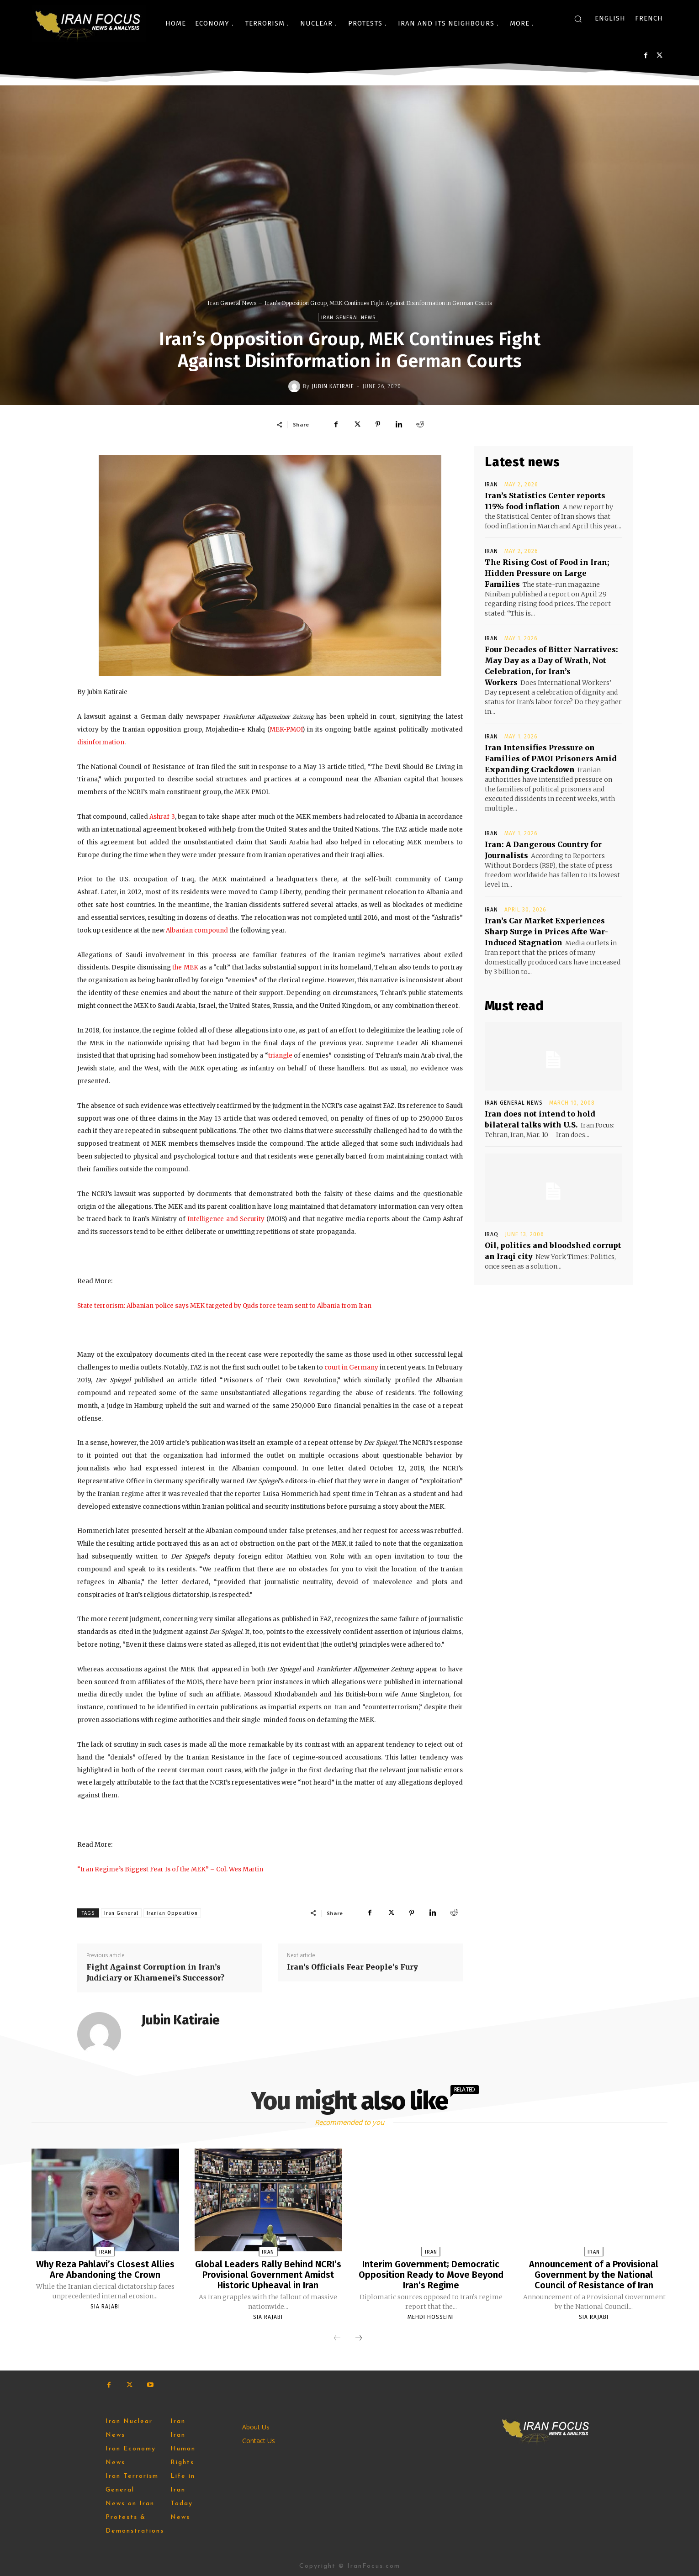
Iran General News (231, 303)
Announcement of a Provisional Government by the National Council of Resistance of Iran (593, 2274)
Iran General (121, 1913)
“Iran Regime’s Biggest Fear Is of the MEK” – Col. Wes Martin (170, 1869)
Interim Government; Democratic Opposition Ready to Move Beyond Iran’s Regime (431, 2274)
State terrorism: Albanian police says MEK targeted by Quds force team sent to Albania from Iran (224, 1306)
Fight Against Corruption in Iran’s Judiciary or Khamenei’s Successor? (155, 1972)
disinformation (100, 742)
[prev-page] (337, 2337)
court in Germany (351, 1367)
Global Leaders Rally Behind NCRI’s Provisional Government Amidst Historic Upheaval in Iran (268, 2274)
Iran (491, 484)
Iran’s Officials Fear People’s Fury (352, 1966)
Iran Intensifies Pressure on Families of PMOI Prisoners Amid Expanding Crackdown (551, 758)
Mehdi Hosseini (431, 2316)
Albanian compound (197, 930)
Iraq (491, 1234)
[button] (578, 18)
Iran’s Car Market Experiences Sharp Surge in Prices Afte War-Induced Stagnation (546, 931)
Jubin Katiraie (333, 386)
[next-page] (359, 2337)
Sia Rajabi (105, 2305)
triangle (280, 1055)
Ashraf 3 (162, 817)
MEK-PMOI (286, 729)
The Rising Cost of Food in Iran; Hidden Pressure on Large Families (547, 573)
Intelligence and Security (225, 1219)
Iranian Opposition (172, 1913)
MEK (191, 967)
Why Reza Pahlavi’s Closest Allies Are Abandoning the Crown (105, 2269)
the (177, 967)
